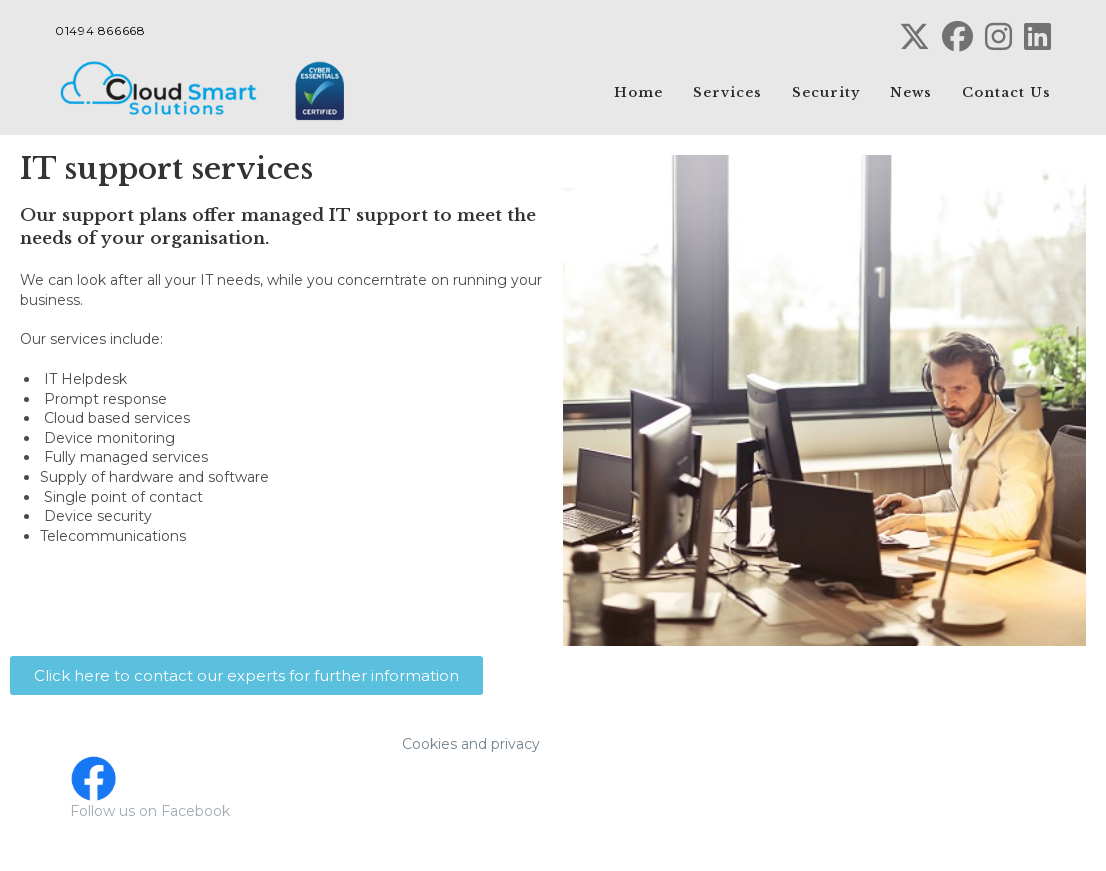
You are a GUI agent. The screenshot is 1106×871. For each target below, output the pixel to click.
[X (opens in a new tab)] (914, 36)
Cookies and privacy (471, 744)
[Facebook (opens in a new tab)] (957, 36)
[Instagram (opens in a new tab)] (998, 36)
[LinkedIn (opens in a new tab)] (1034, 36)
